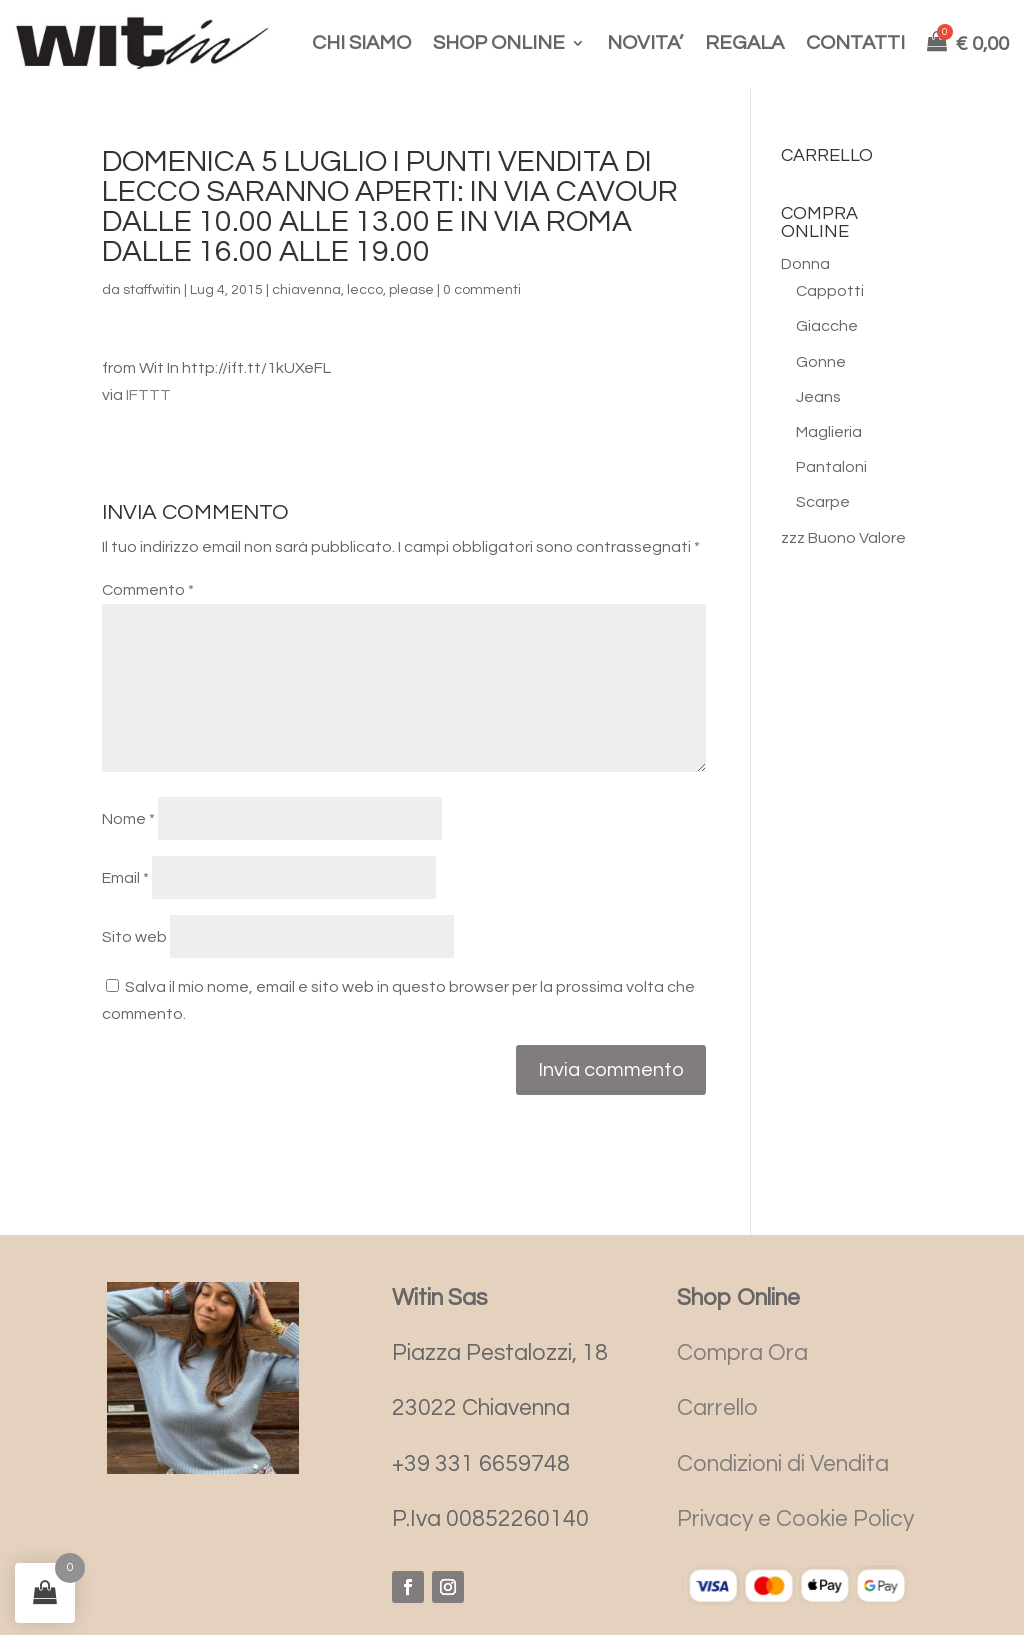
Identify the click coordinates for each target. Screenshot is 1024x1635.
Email (125, 878)
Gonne (821, 362)
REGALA (744, 43)
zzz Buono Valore (843, 538)
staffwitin (152, 290)
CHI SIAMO (361, 43)
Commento (148, 590)
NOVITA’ (645, 43)
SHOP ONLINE (499, 43)
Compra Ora (742, 1353)
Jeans (818, 397)
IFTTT (148, 395)
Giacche (827, 326)
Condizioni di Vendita (783, 1464)
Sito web (134, 937)
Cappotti (830, 291)
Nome (128, 819)
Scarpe (823, 502)
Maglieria (829, 432)
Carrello (717, 1408)
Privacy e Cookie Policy (795, 1519)
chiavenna (306, 290)
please (411, 290)
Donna (805, 264)
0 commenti (482, 290)
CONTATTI (855, 43)
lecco (365, 290)
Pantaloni (831, 467)
